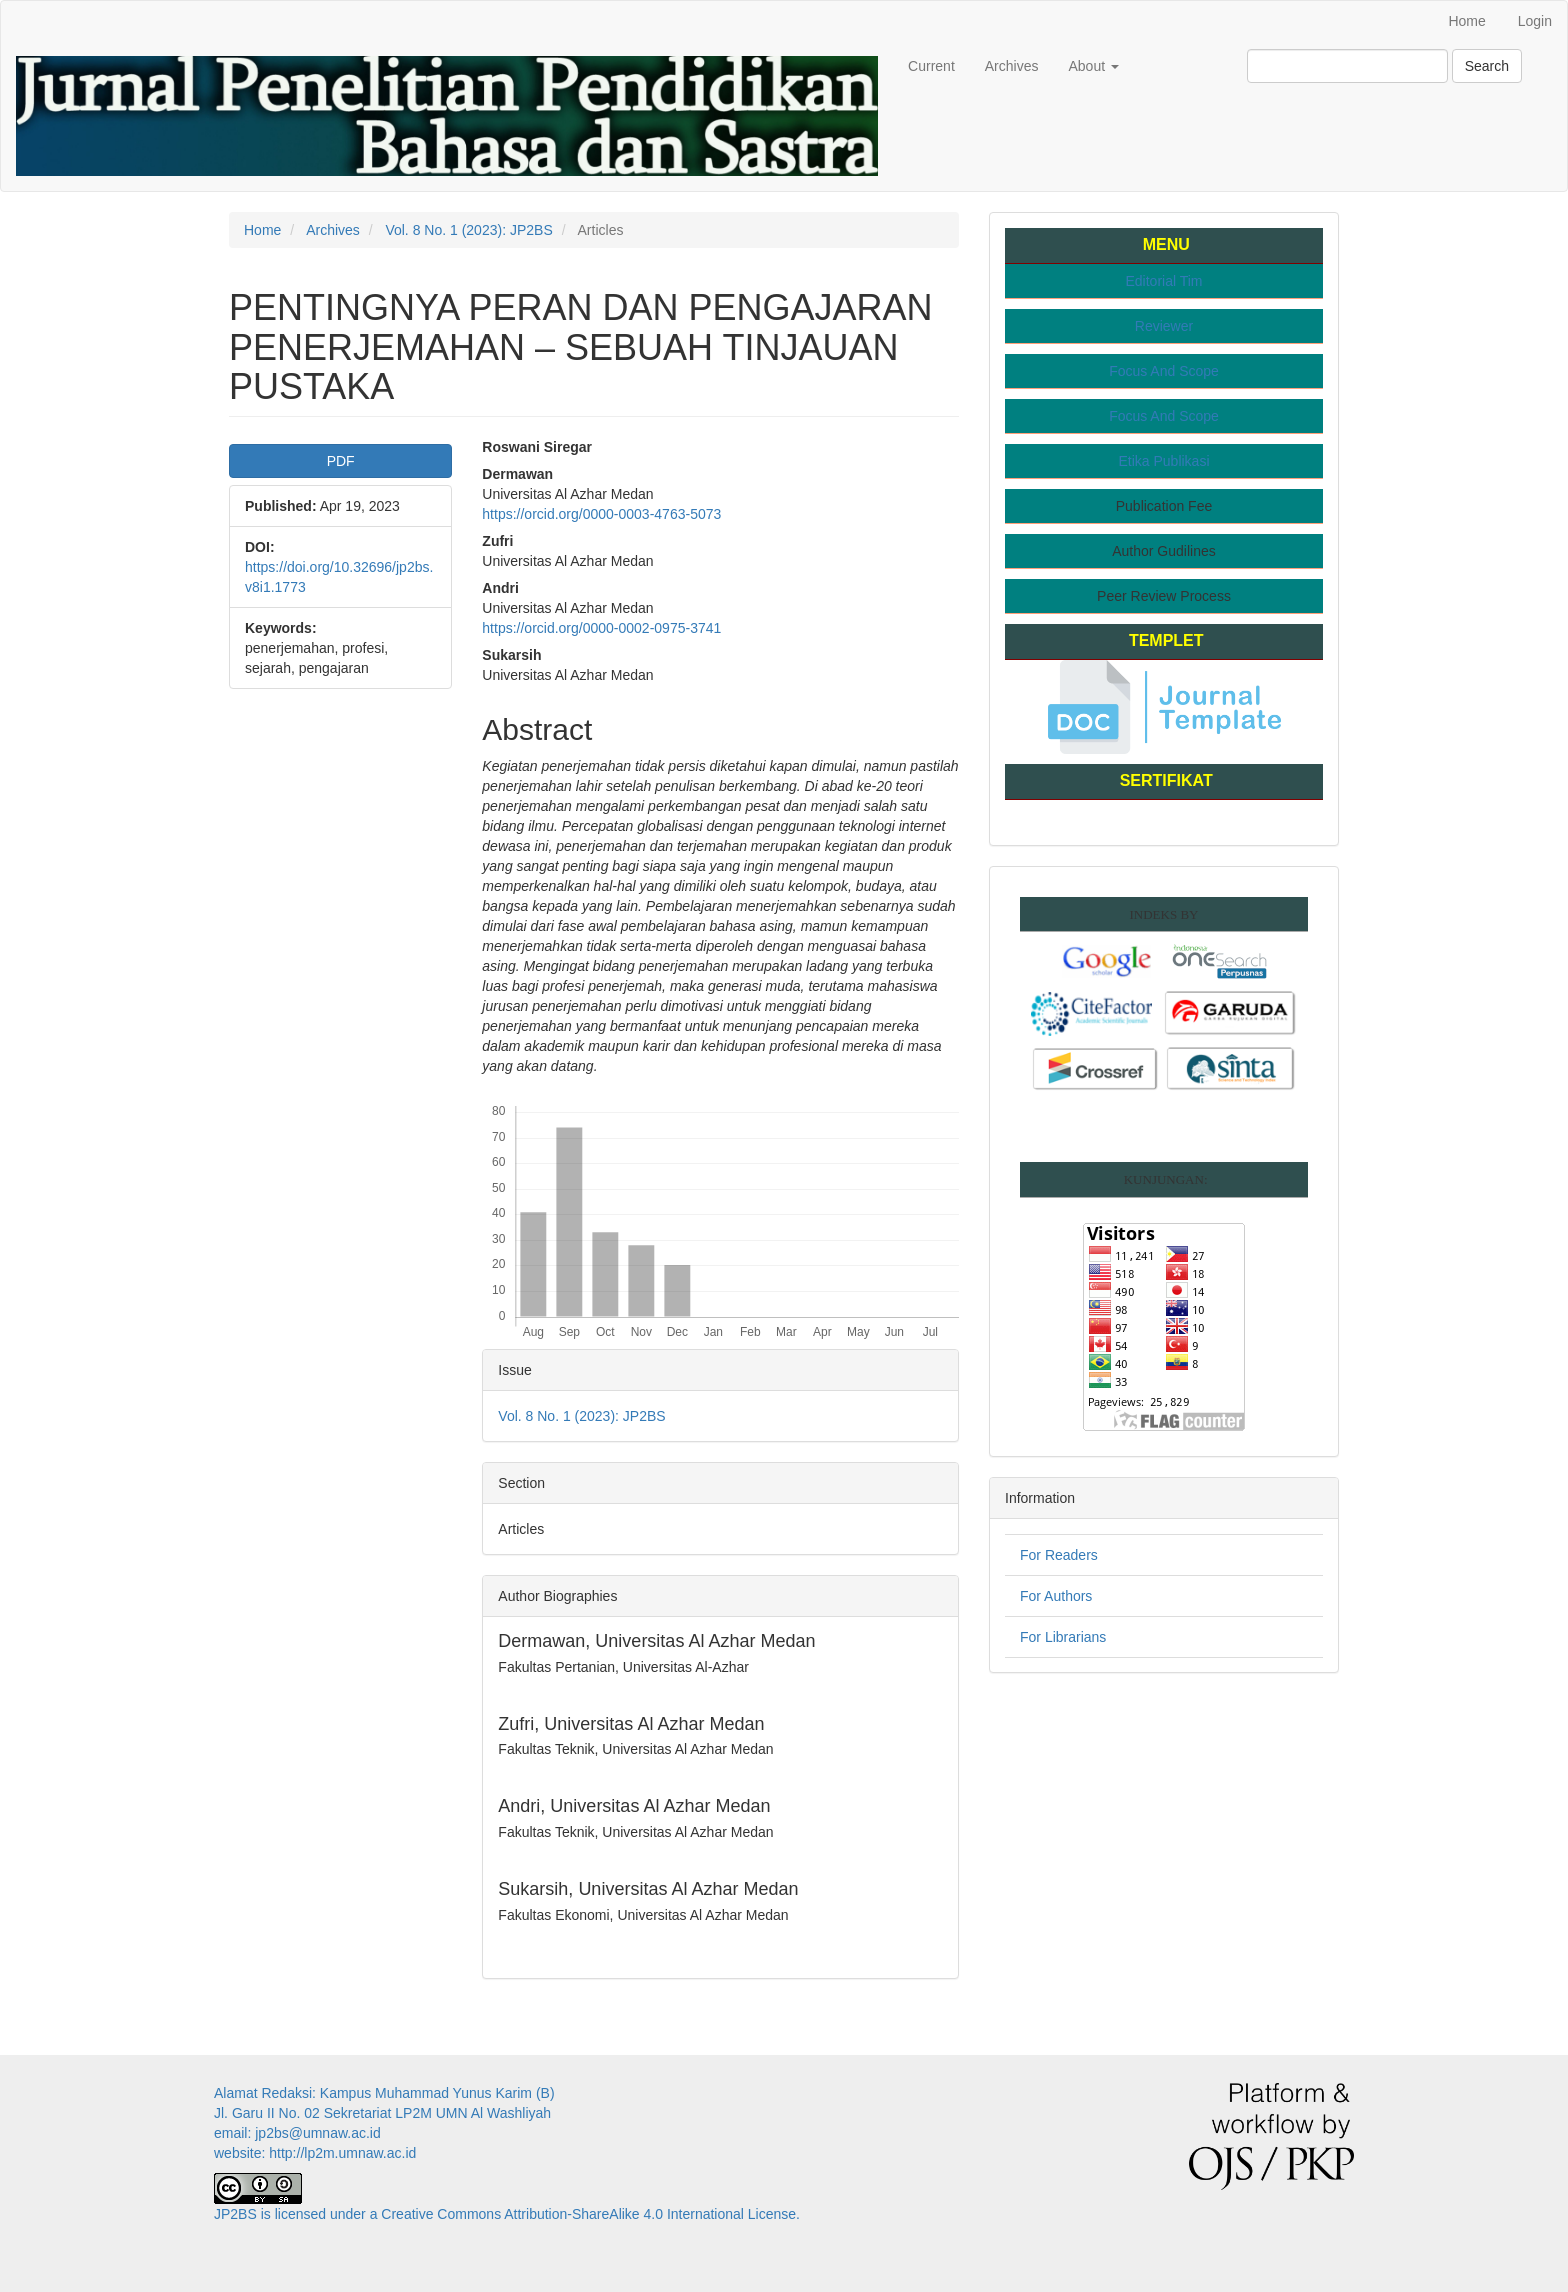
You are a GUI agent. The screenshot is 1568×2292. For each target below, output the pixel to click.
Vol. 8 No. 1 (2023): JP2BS (468, 230)
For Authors (1056, 1596)
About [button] (1093, 66)
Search (1487, 66)
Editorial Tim (1163, 281)
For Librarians (1063, 1637)
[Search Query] (1347, 66)
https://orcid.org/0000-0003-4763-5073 (601, 514)
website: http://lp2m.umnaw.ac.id (315, 2153)
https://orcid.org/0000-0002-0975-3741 (601, 628)
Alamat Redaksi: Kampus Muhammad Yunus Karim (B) (386, 2093)
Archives (1012, 66)
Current (931, 66)
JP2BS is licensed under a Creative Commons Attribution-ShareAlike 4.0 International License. (507, 2214)
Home (1466, 21)
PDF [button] (341, 461)
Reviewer (1164, 326)
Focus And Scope (1164, 371)
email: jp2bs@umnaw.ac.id (297, 2133)
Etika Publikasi (1163, 461)
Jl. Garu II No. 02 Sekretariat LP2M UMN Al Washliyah (382, 2113)
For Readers (1059, 1555)
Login (1535, 21)
